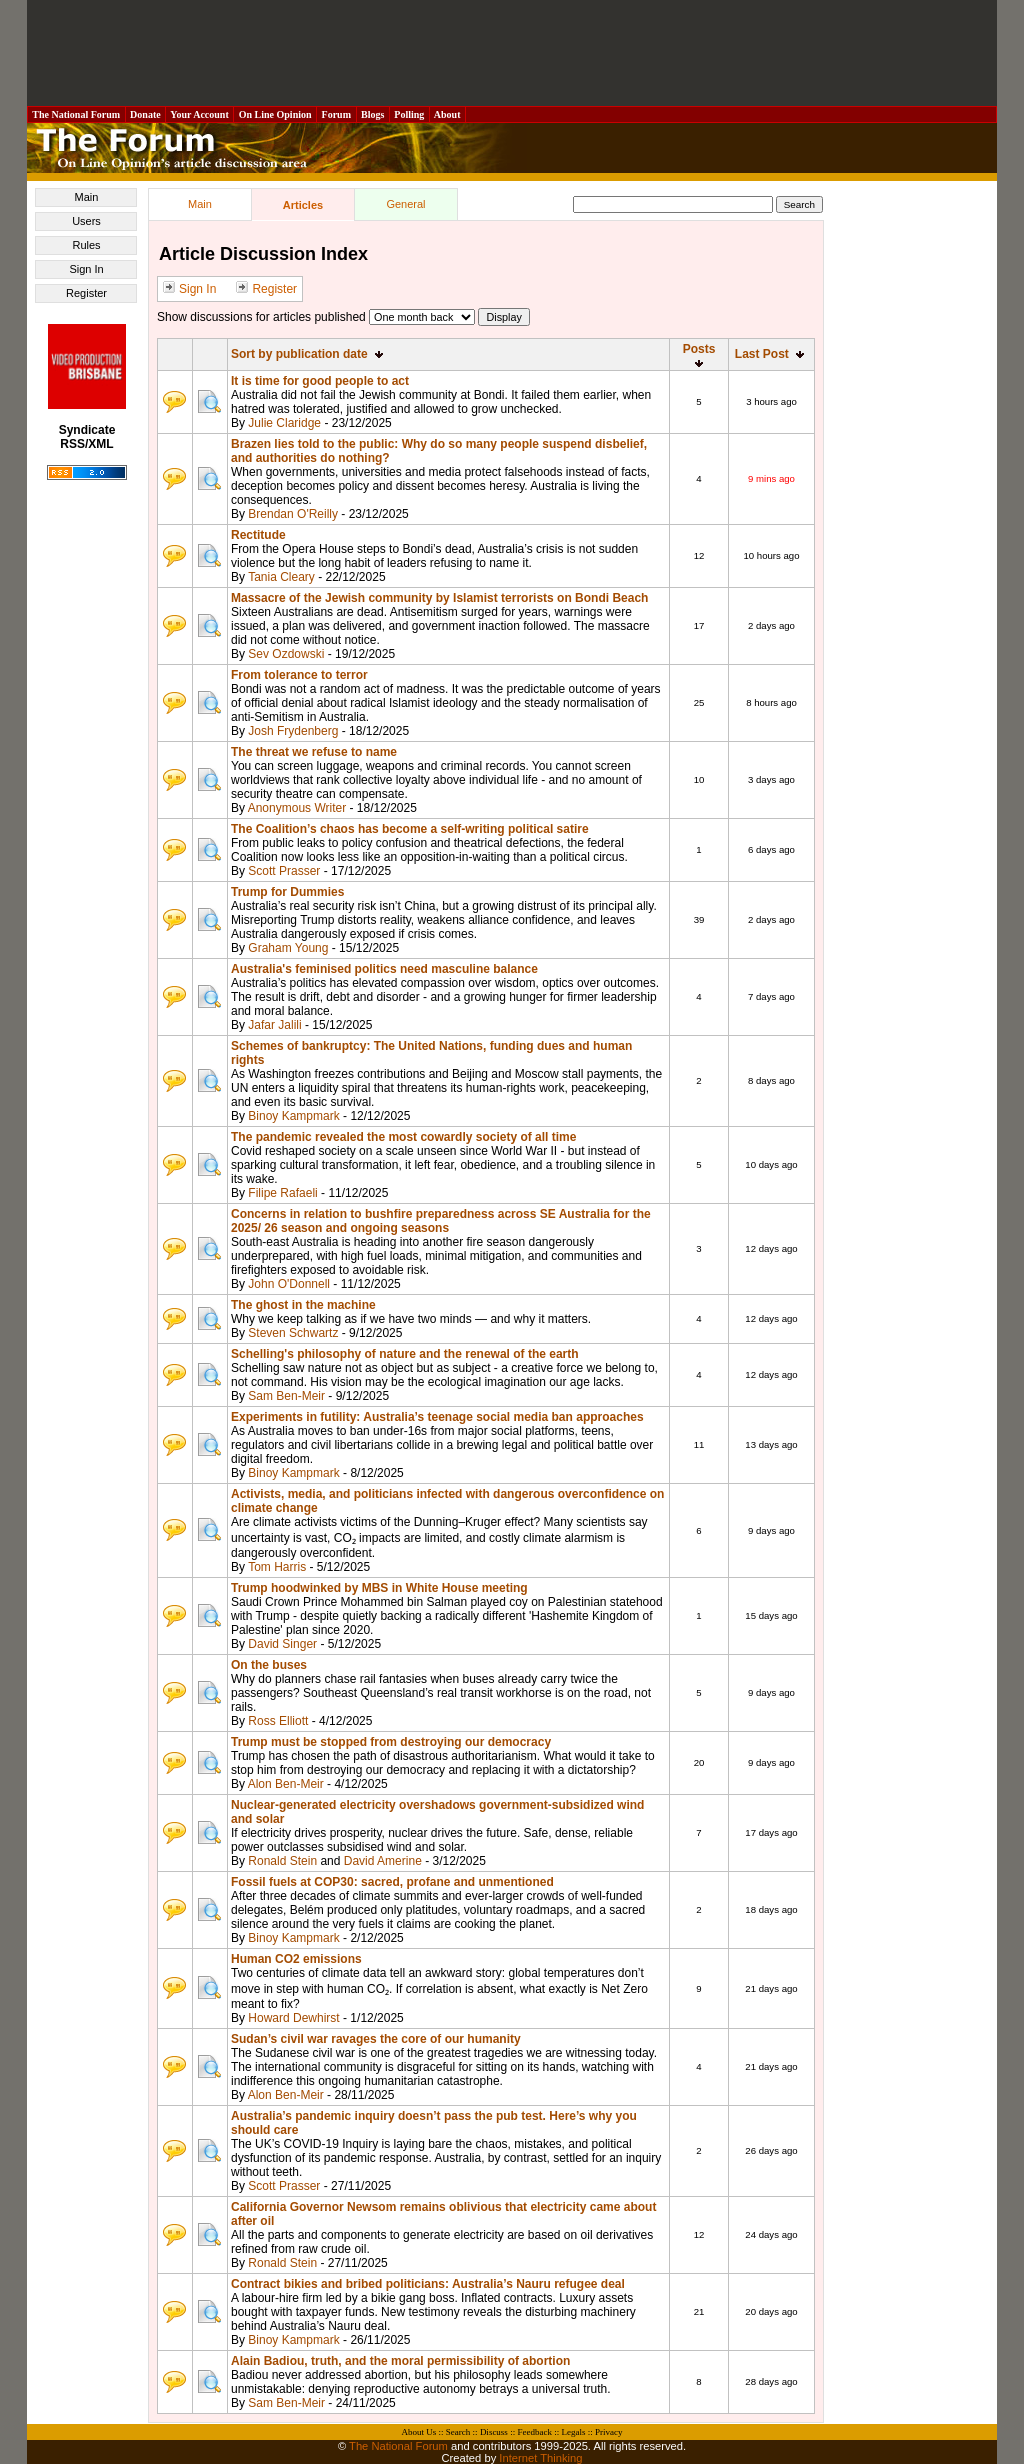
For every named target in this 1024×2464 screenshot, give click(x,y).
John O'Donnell (289, 1284)
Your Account (199, 114)
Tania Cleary (281, 577)
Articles (303, 205)
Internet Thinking (540, 2458)
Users (86, 221)
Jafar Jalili (274, 1025)
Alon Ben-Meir (286, 1784)
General (405, 204)
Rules (86, 245)
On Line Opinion (275, 114)
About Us (419, 2432)
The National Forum (76, 114)
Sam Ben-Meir (286, 1396)
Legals (573, 2432)
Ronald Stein (282, 1861)
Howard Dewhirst (293, 2018)
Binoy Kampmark (293, 1116)
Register (86, 293)
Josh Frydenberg (293, 731)
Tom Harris (277, 1567)
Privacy (609, 2432)
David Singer (282, 1644)
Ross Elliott (278, 1721)
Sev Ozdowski (286, 654)
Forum (336, 114)
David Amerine (383, 1861)
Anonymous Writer (297, 808)
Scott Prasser (284, 871)
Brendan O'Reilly (293, 514)
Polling (409, 114)
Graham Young (288, 948)
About (447, 114)
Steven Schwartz (293, 1333)
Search (458, 2432)
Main (87, 197)
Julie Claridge (284, 423)
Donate (146, 114)
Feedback (534, 2432)
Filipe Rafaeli (282, 1193)
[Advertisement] (512, 53)
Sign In (86, 269)
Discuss (494, 2432)
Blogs (373, 114)
